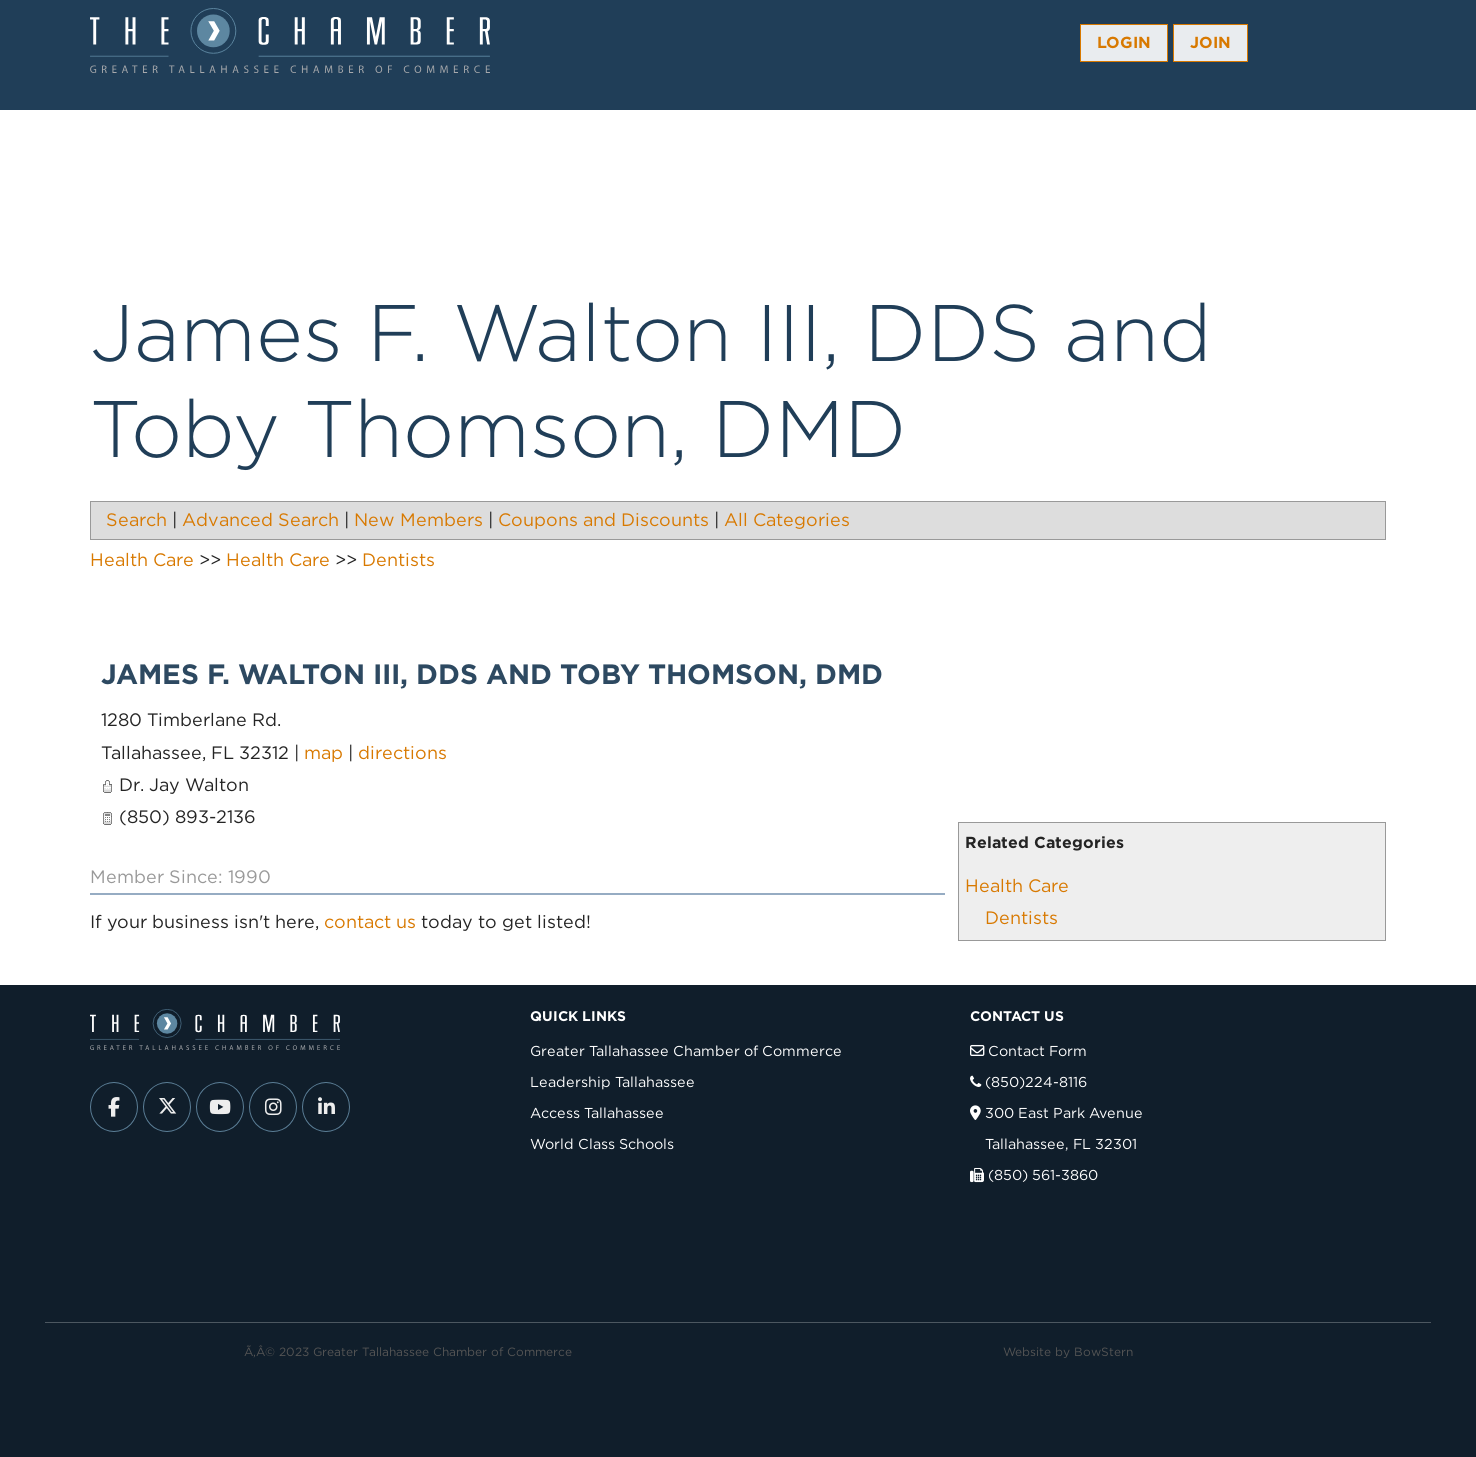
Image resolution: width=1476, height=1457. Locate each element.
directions (402, 752)
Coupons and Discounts (603, 519)
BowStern (1103, 1351)
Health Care (1017, 885)
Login (1124, 42)
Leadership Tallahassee (612, 1081)
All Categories (787, 519)
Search (136, 519)
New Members (418, 519)
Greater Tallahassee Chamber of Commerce (686, 1050)
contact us (370, 921)
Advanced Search (260, 519)
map (323, 752)
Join (1210, 42)
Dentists (1021, 917)
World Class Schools (602, 1143)
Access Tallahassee (597, 1112)
